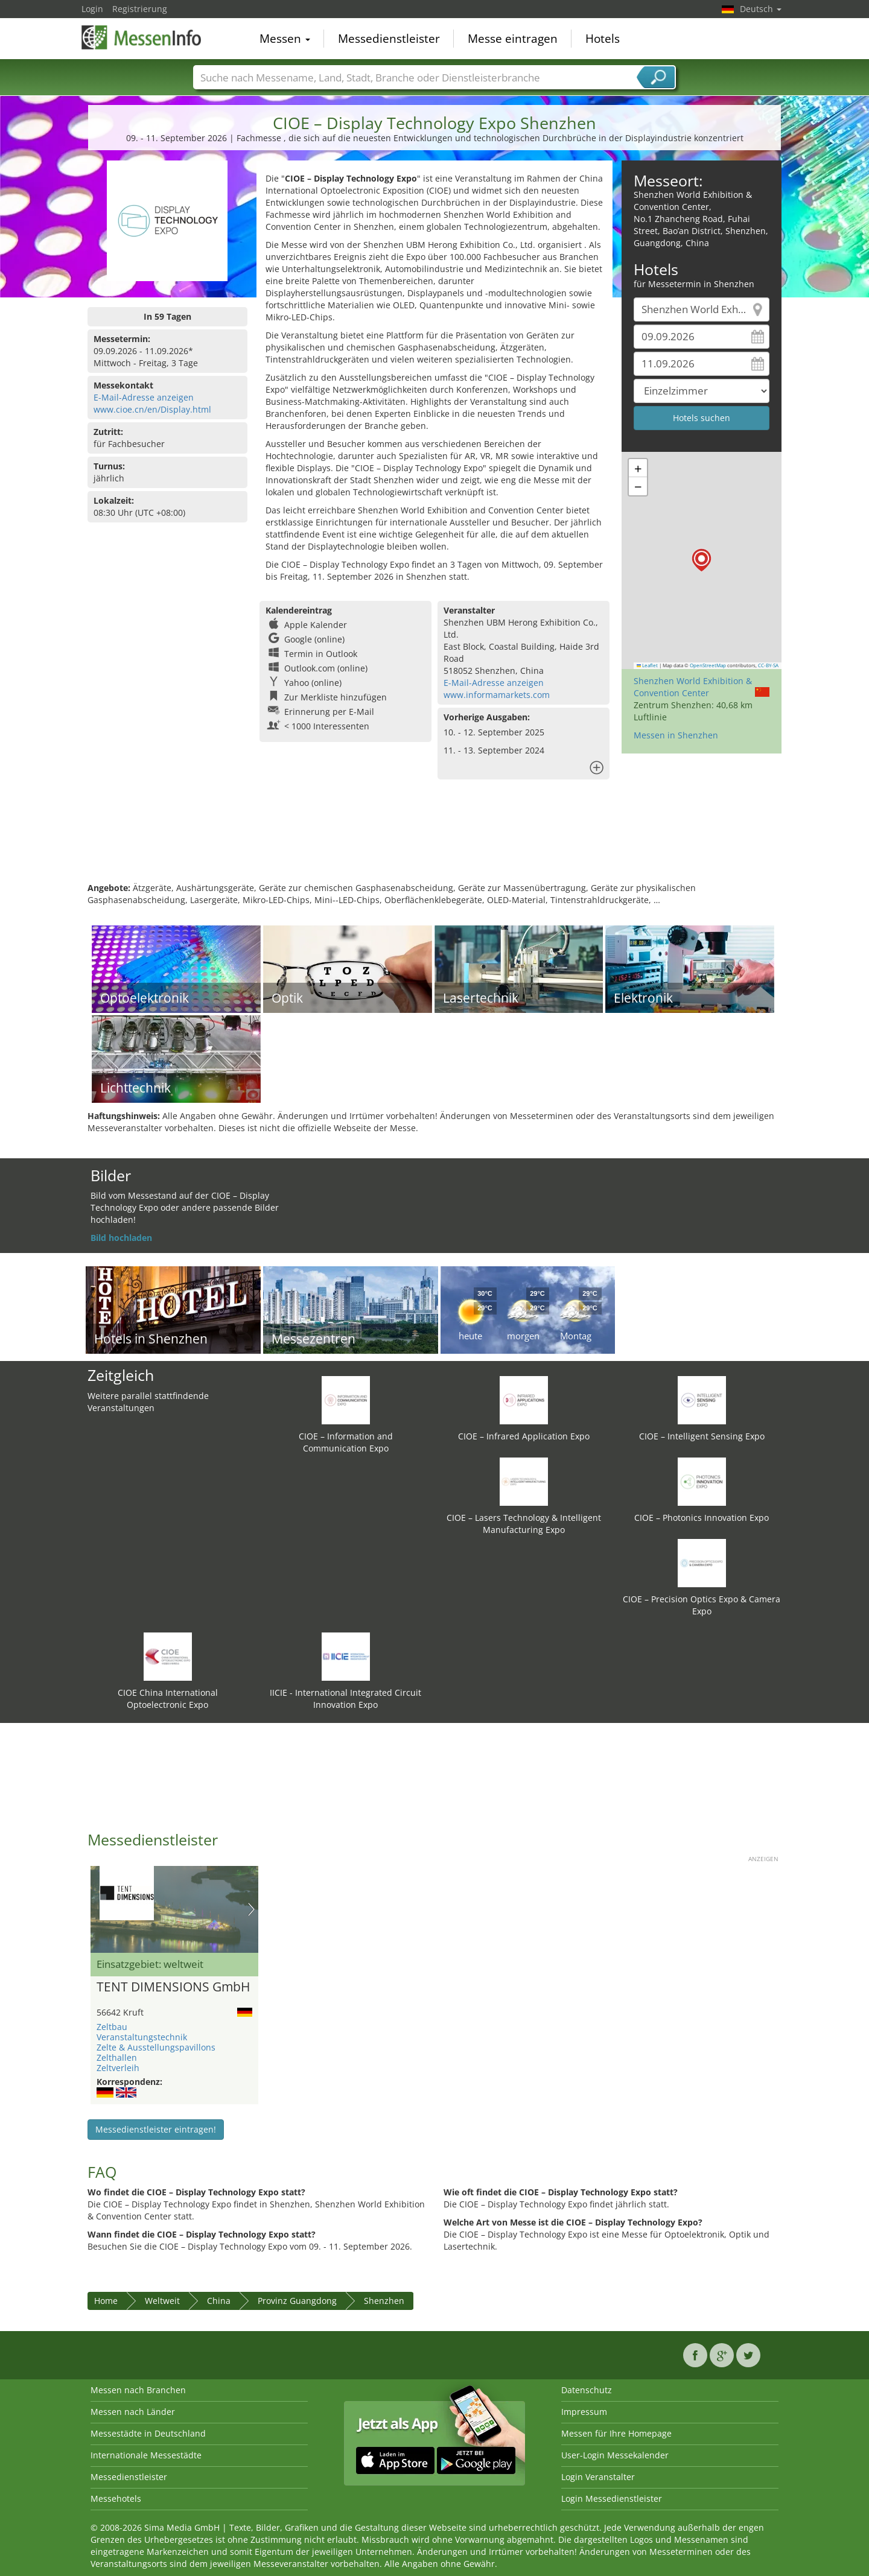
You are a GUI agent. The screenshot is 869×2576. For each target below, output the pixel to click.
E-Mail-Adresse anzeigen (144, 397)
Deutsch (760, 8)
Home (106, 2300)
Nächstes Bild (251, 1909)
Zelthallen (117, 2057)
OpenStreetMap (708, 665)
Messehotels (116, 2498)
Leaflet (647, 665)
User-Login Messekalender (615, 2455)
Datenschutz (586, 2390)
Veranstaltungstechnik (142, 2037)
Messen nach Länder (133, 2411)
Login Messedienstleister (611, 2498)
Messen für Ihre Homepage (616, 2433)
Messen (284, 38)
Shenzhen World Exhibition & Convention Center (693, 687)
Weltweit (162, 2300)
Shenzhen (384, 2300)
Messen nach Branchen (138, 2390)
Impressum (584, 2411)
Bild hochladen (121, 1237)
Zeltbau (112, 2026)
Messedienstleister (389, 38)
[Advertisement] (434, 843)
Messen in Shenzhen (676, 735)
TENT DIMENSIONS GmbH (173, 1987)
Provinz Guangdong (297, 2300)
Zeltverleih (118, 2067)
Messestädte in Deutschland (148, 2433)
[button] (701, 560)
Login (92, 8)
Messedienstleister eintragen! (155, 2129)
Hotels (602, 38)
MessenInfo (141, 37)
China (219, 2300)
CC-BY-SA (768, 665)
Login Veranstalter (598, 2476)
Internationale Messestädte (146, 2455)
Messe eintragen (513, 38)
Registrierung (139, 8)
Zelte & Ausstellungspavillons (156, 2047)
